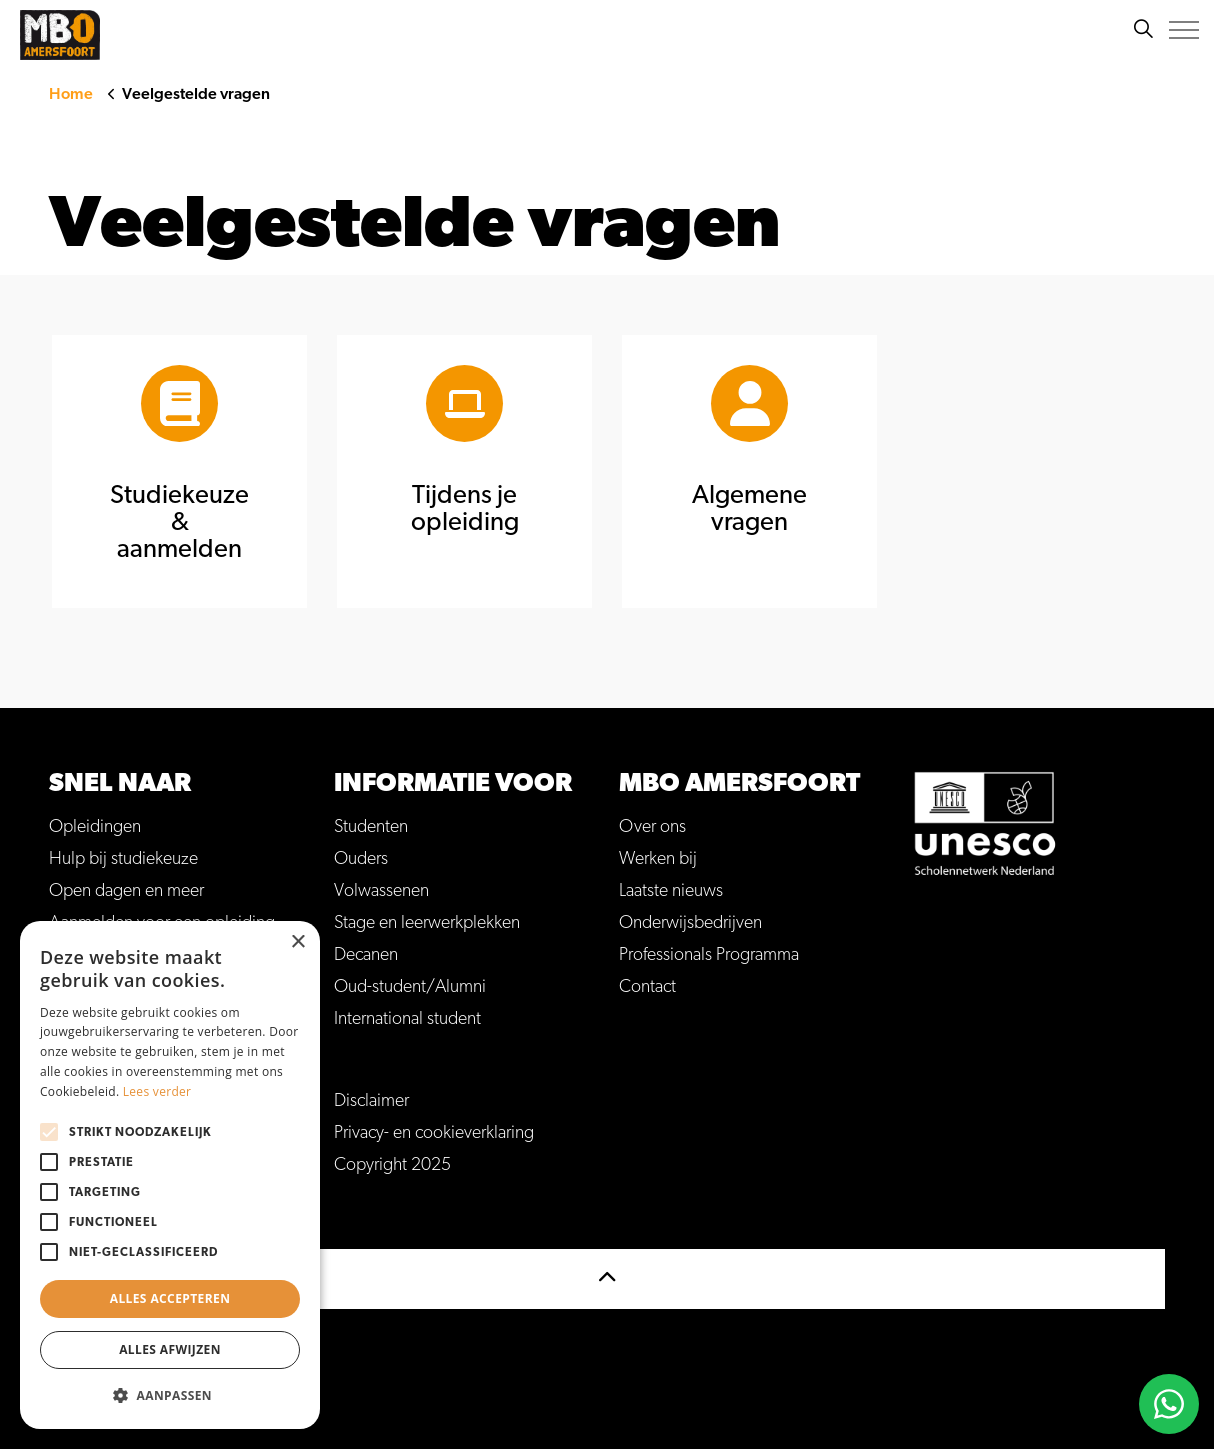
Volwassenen (381, 891)
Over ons (652, 827)
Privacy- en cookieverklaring (434, 1133)
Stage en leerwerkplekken (427, 923)
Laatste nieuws (671, 891)
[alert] (170, 1175)
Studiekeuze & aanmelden (179, 522)
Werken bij (658, 859)
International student (407, 1019)
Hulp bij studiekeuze (123, 859)
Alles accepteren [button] (170, 1298)
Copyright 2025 (392, 1165)
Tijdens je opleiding (465, 508)
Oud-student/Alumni (410, 987)
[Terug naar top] (607, 1279)
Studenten (371, 827)
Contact (647, 987)
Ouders (361, 859)
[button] (170, 1395)
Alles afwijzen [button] (170, 1349)
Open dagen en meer (126, 891)
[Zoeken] (1143, 30)
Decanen (366, 955)
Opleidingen (95, 827)
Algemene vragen (749, 508)
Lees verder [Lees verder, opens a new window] (157, 1091)
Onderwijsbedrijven (690, 923)
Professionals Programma (709, 955)
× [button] (297, 942)
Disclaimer (371, 1101)
